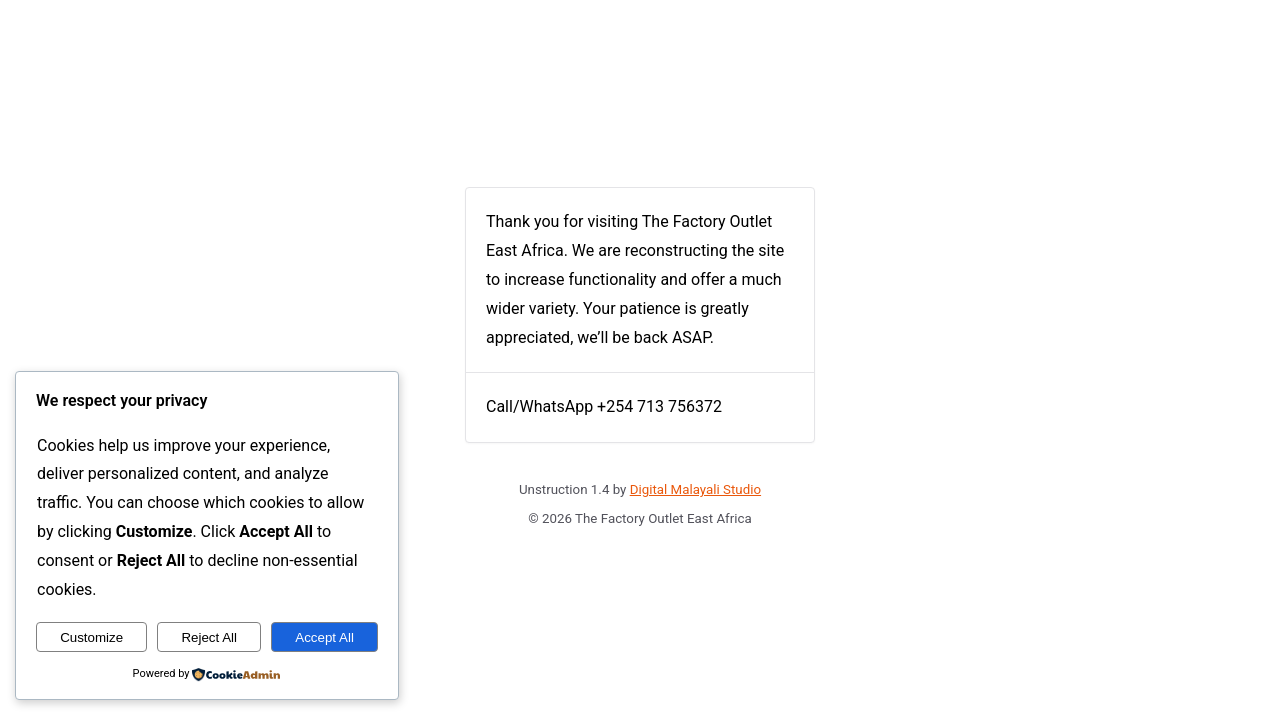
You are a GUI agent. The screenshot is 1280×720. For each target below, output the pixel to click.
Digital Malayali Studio (695, 489)
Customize (91, 637)
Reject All (209, 637)
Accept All (324, 637)
